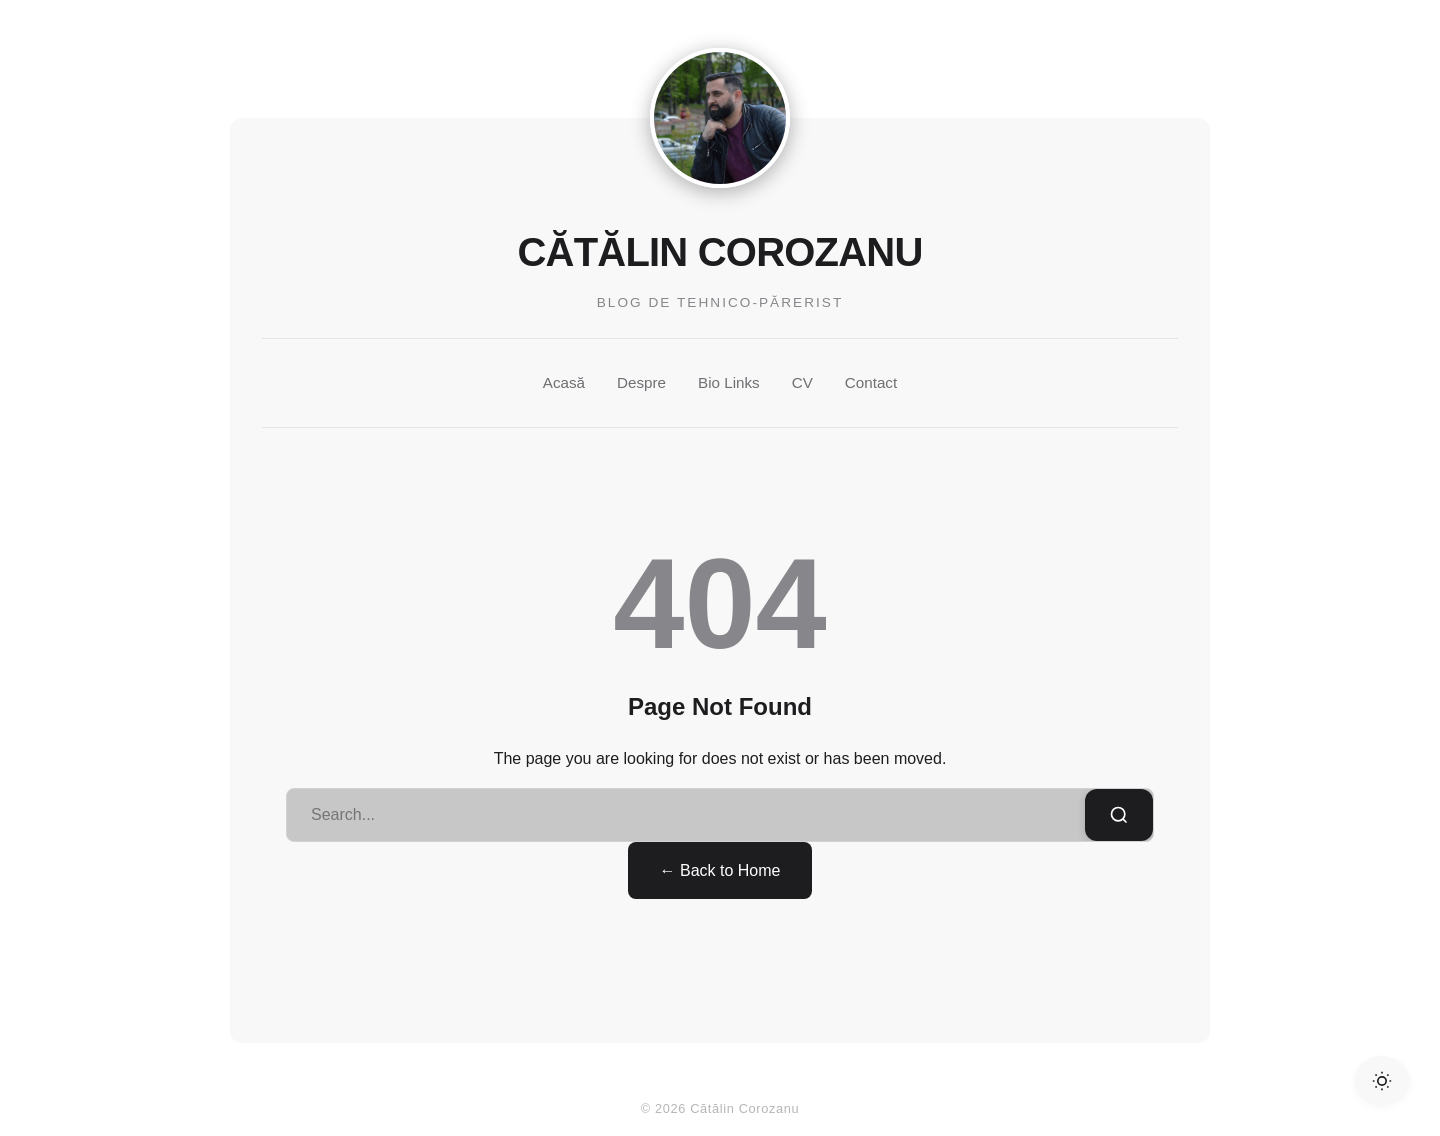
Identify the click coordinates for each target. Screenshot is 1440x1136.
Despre (641, 382)
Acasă (564, 382)
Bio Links (729, 382)
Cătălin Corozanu (720, 252)
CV (802, 382)
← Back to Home (720, 870)
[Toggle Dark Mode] (1382, 1081)
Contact (871, 382)
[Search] (1119, 815)
